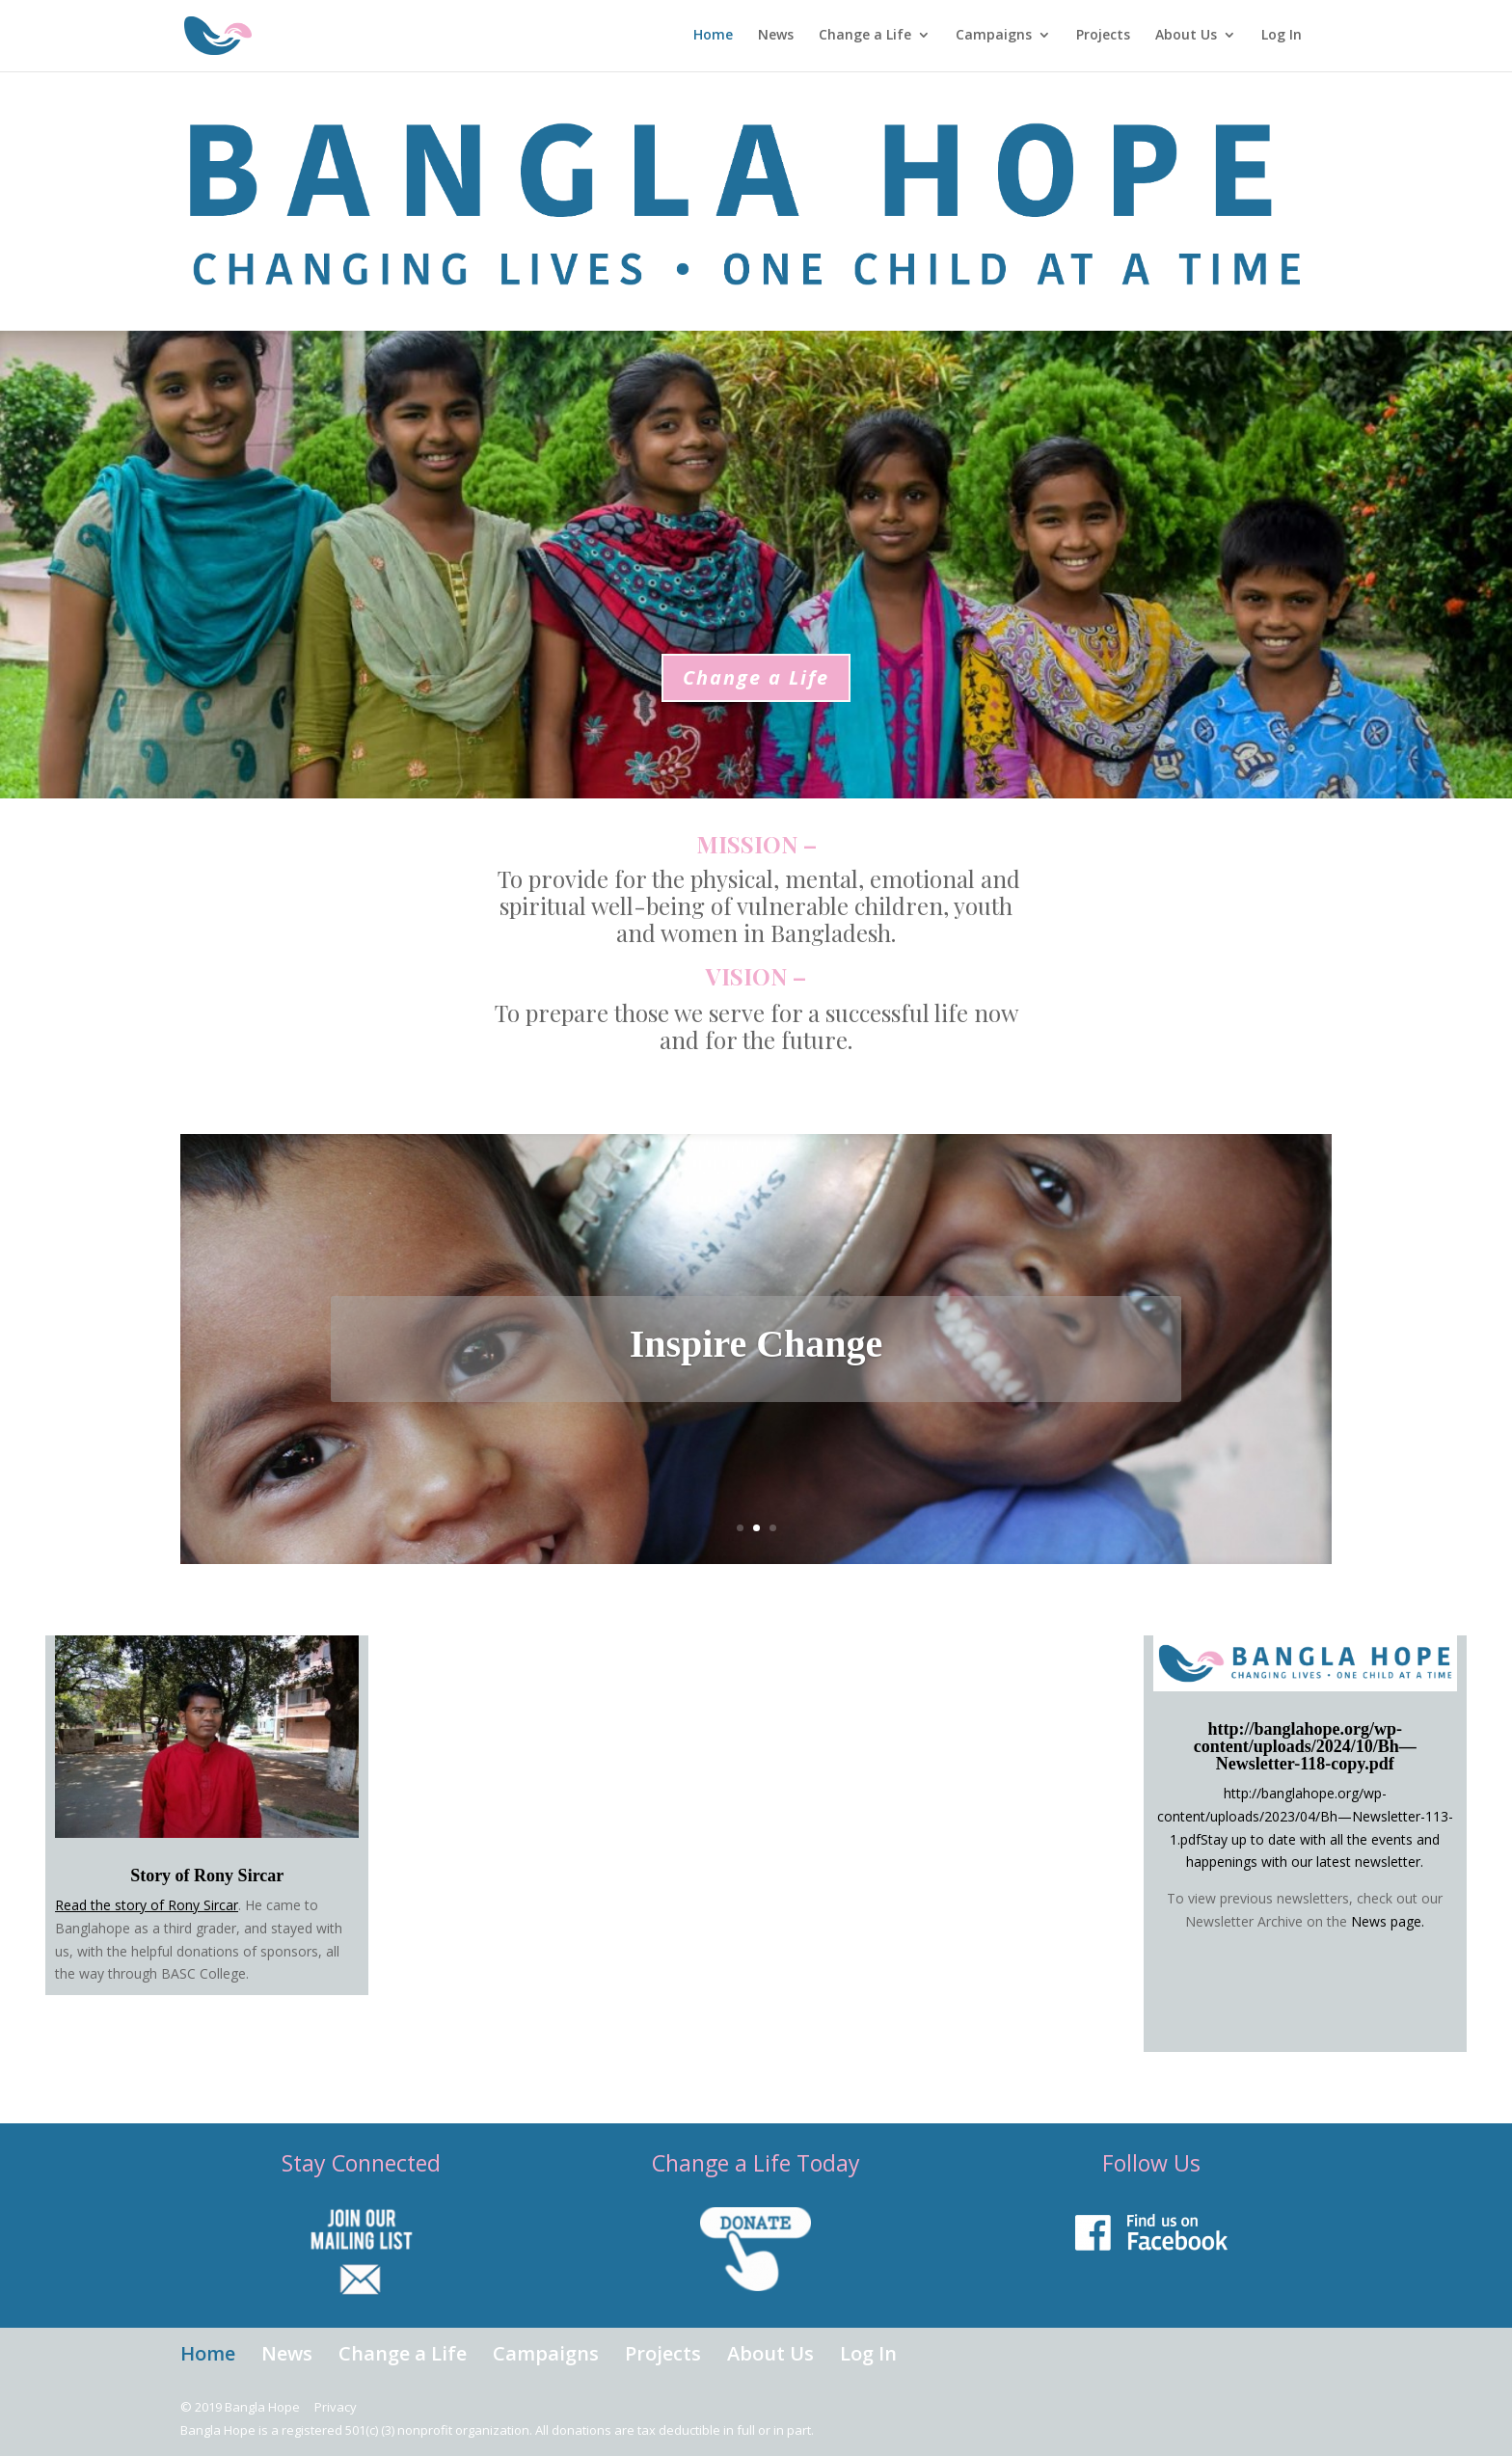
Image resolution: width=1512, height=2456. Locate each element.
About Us (1177, 37)
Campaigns (985, 37)
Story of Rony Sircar (207, 1875)
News (767, 37)
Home (704, 37)
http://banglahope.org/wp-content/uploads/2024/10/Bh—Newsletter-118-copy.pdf (1305, 1746)
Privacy (335, 2407)
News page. (1387, 1921)
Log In (1273, 37)
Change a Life (856, 37)
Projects (1094, 37)
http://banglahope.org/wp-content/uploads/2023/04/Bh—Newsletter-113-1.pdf (1305, 1816)
